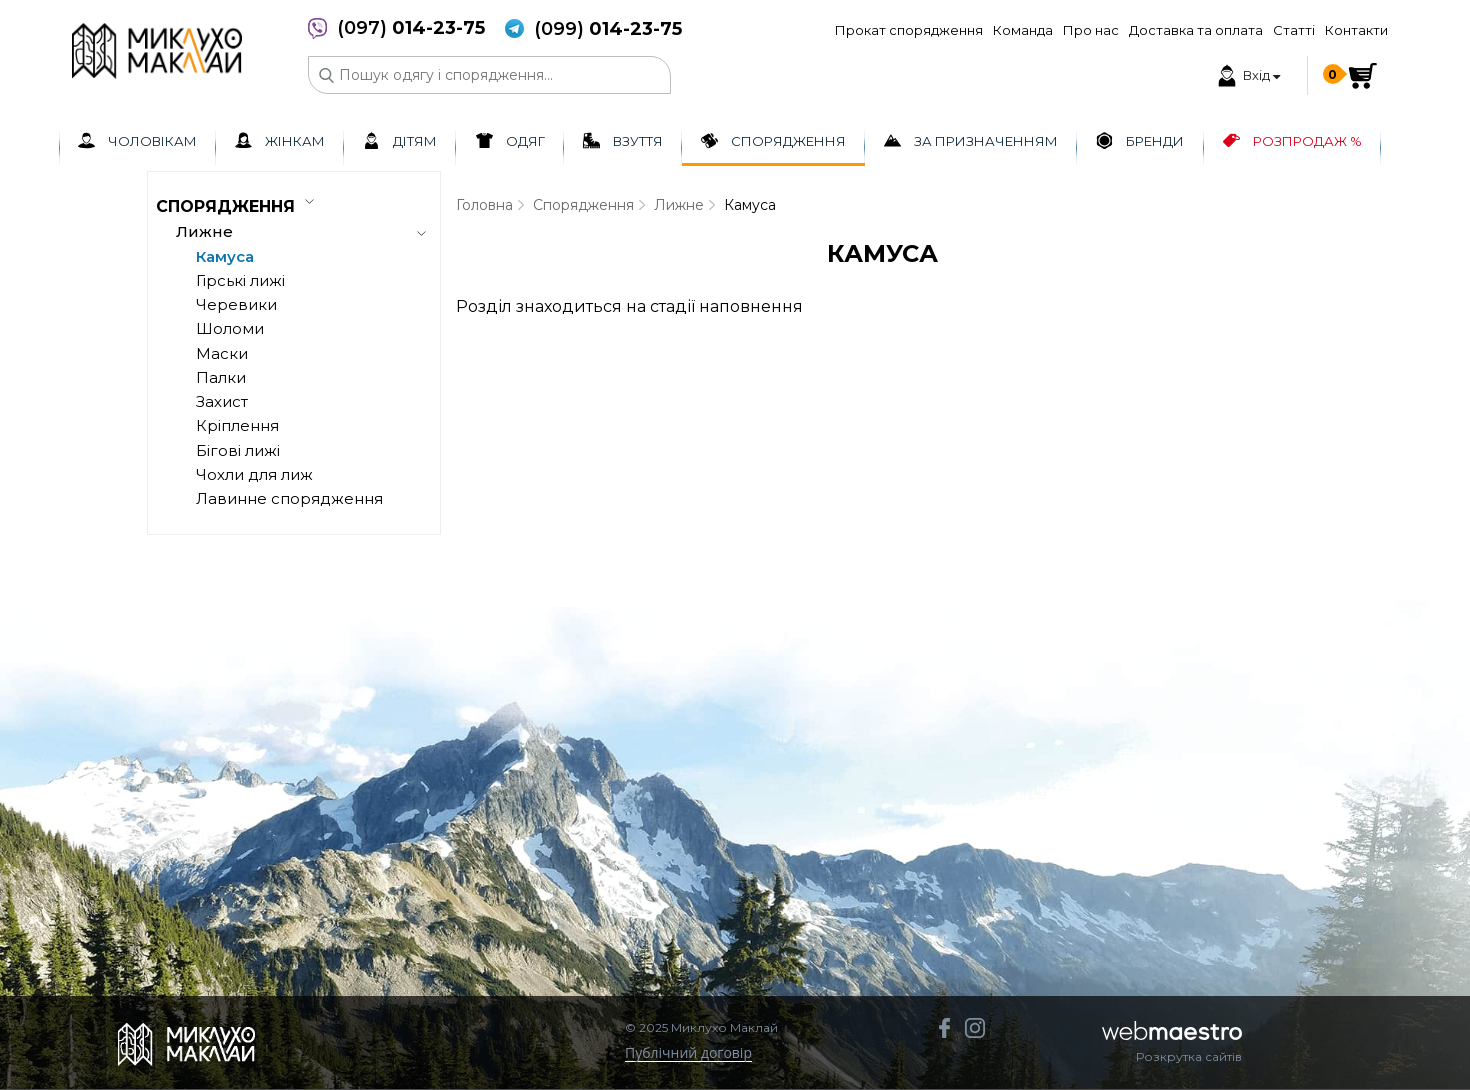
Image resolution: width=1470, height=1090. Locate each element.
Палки (221, 377)
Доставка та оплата (1196, 30)
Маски (222, 353)
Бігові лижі (238, 450)
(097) (411, 28)
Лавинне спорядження (289, 498)
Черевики (236, 304)
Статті (1294, 30)
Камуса (225, 256)
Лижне (679, 205)
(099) (608, 29)
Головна (484, 205)
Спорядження (583, 205)
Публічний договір (688, 1053)
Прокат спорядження (909, 30)
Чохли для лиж (254, 474)
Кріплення (237, 425)
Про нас (1091, 30)
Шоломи (230, 328)
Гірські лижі (240, 280)
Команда (1023, 30)
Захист (222, 401)
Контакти (1356, 30)
